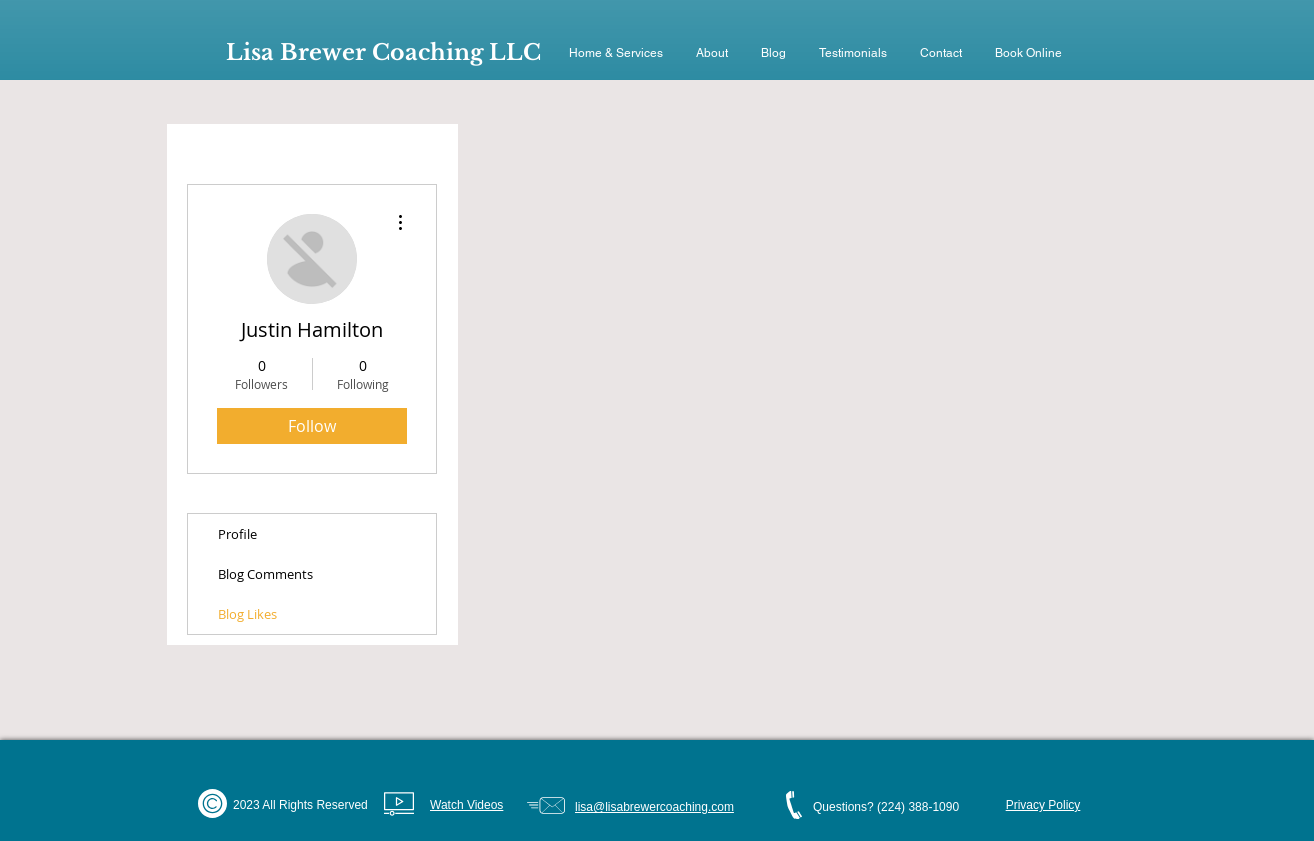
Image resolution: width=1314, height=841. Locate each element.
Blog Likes (247, 614)
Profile (237, 534)
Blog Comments (265, 574)
